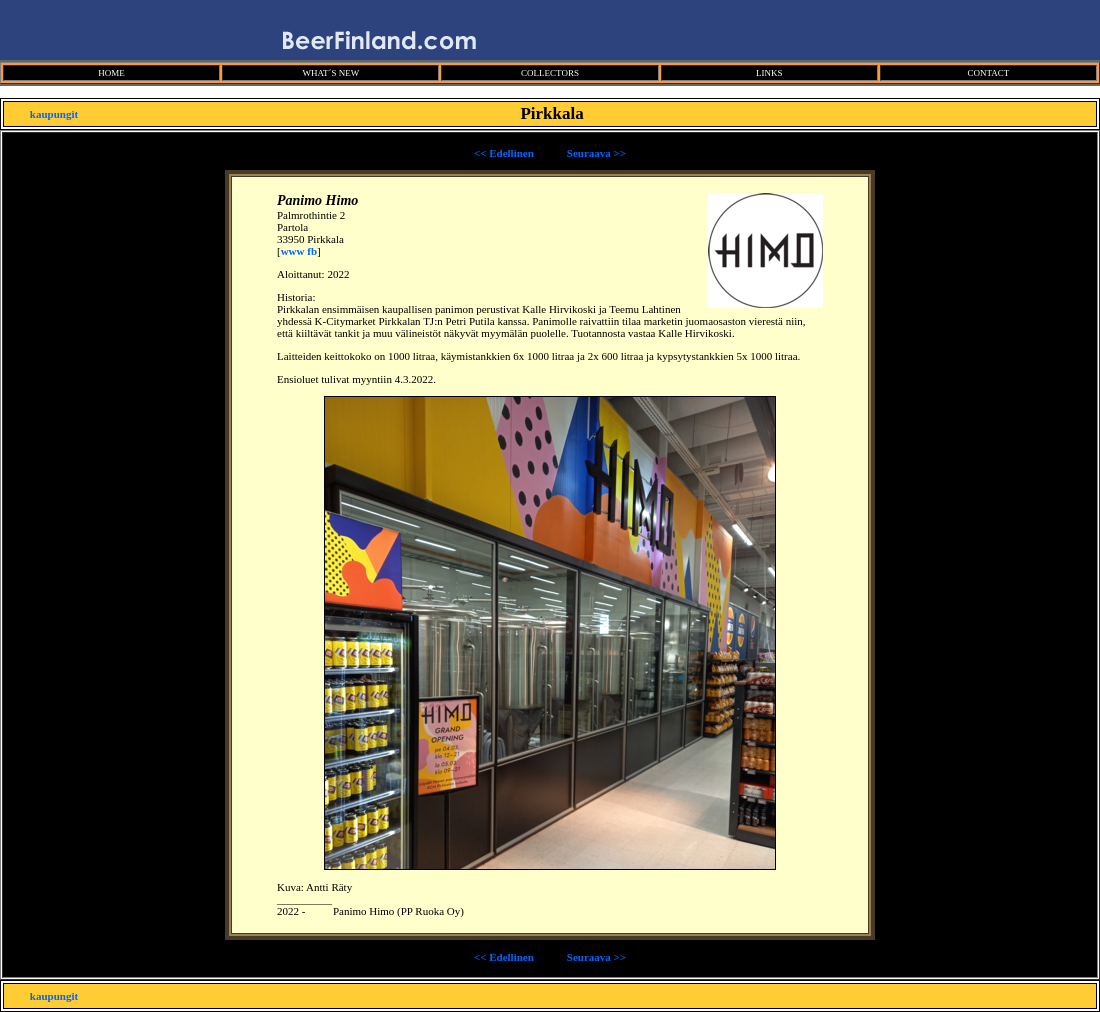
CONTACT (988, 73)
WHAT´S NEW (330, 73)
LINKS (769, 73)
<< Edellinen (504, 153)
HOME (111, 73)
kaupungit (54, 114)
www (293, 251)
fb (312, 251)
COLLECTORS (550, 73)
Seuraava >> (596, 153)
